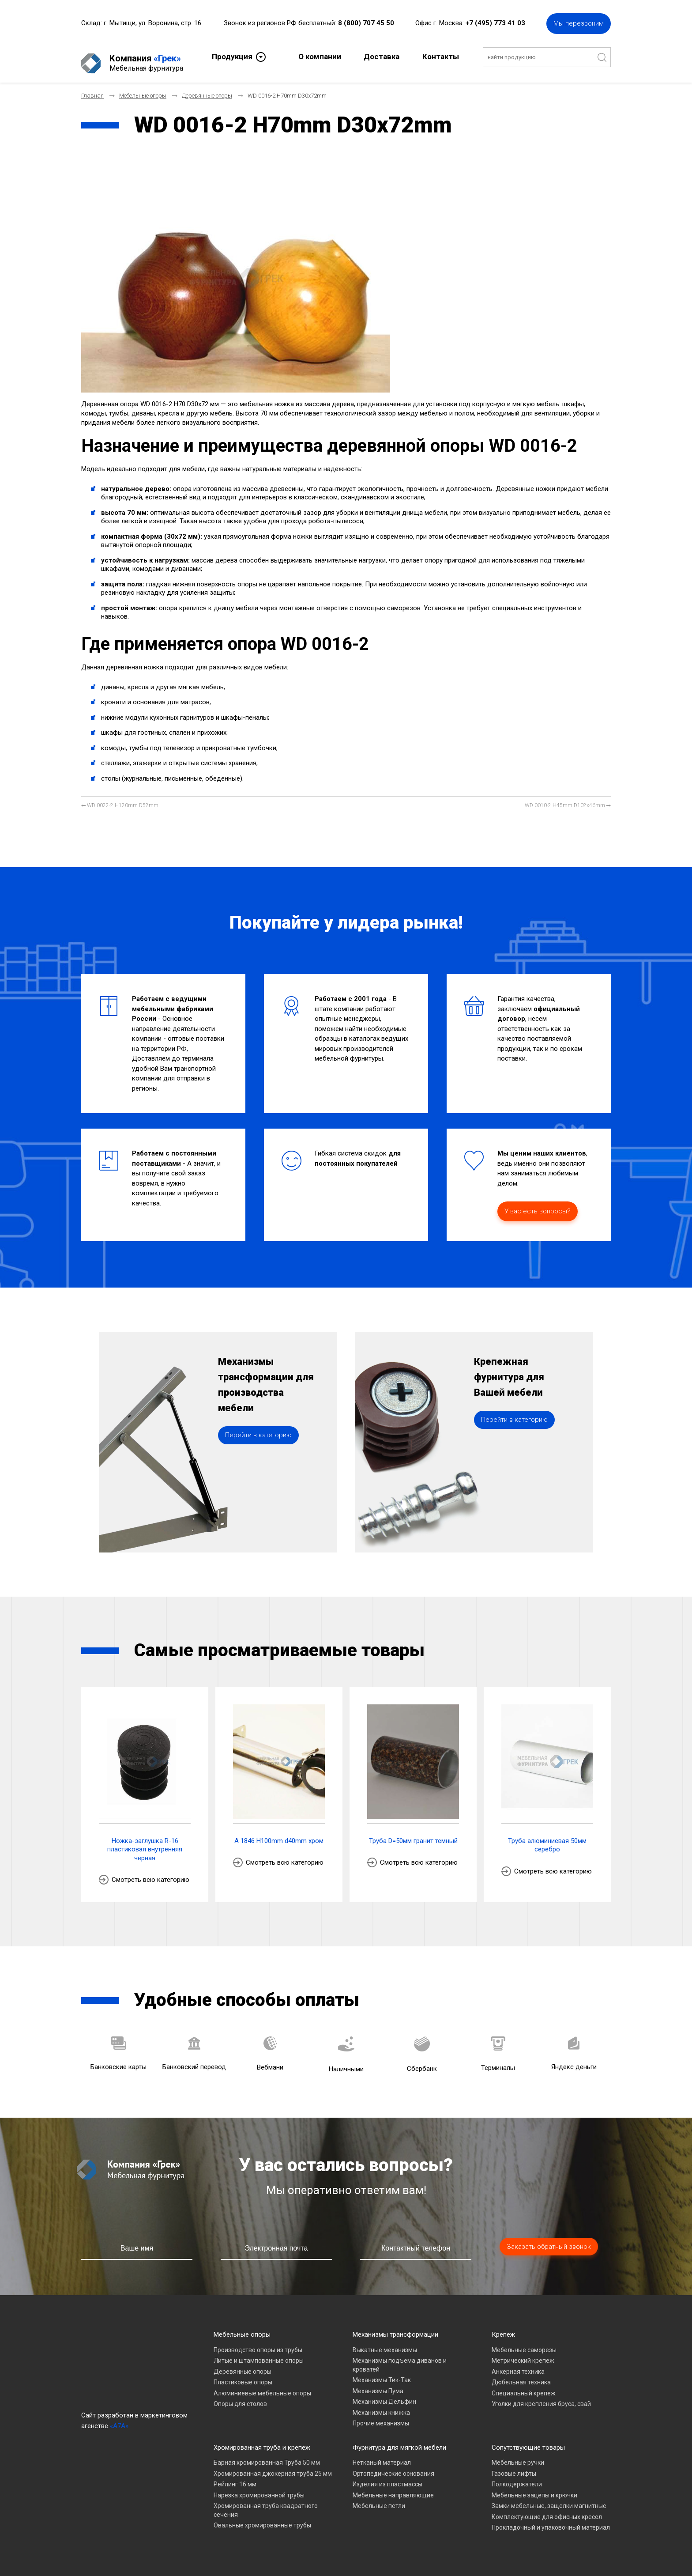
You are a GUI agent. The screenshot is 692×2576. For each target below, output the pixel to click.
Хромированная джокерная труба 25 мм (273, 2466)
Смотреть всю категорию (150, 1873)
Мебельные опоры (242, 2327)
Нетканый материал (382, 2455)
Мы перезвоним (578, 22)
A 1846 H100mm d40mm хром (278, 1834)
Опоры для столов (240, 2396)
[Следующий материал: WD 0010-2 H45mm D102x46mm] (568, 798)
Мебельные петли (379, 2498)
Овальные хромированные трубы (262, 2518)
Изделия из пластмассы (387, 2477)
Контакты (440, 55)
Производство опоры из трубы (258, 2342)
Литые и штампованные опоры (259, 2353)
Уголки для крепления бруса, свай (541, 2396)
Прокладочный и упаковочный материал (551, 2520)
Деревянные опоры (242, 2364)
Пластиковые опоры (243, 2375)
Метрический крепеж (523, 2353)
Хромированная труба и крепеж (262, 2440)
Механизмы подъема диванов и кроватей (400, 2358)
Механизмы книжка (381, 2405)
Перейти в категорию (258, 1453)
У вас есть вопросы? (537, 1204)
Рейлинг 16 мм (235, 2477)
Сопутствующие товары (528, 2440)
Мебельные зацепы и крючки (534, 2488)
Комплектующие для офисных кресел (547, 2509)
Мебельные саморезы (524, 2342)
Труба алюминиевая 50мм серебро (547, 1838)
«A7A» (119, 2419)
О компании (319, 55)
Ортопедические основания (393, 2466)
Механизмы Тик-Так (382, 2372)
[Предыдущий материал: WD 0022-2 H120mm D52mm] (119, 798)
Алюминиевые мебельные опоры (262, 2386)
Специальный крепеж (524, 2386)
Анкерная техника (518, 2364)
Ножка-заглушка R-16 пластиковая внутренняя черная (144, 1842)
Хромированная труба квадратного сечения (266, 2503)
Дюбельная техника (521, 2375)
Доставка (381, 55)
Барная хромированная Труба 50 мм (267, 2455)
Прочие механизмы (381, 2416)
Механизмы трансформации (395, 2327)
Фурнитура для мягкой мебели (399, 2440)
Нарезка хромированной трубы (259, 2488)
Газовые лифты (514, 2466)
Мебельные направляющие (393, 2488)
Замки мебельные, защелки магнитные (549, 2498)
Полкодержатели (517, 2477)
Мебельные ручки (518, 2455)
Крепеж (503, 2327)
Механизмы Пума (378, 2383)
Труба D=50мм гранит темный (413, 1834)
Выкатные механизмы (385, 2342)
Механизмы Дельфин (384, 2394)
